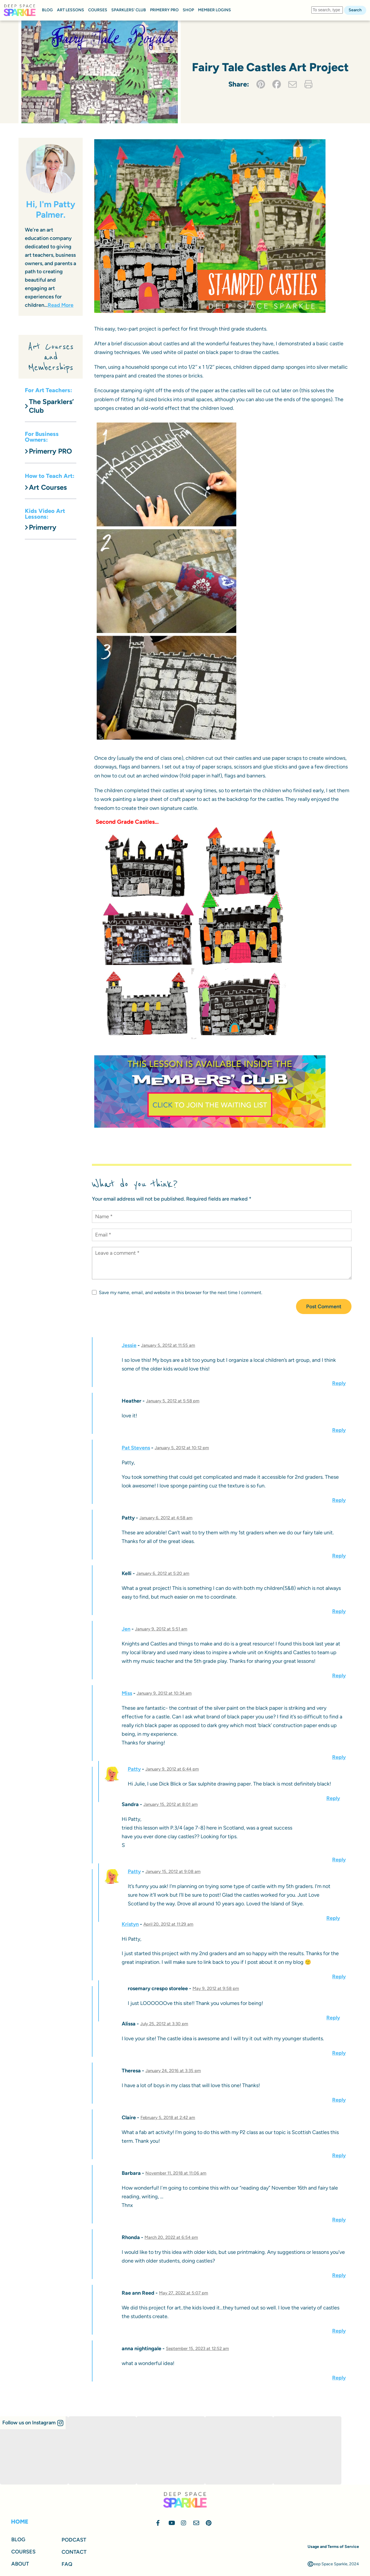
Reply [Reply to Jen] (339, 1675)
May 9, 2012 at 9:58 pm (216, 1988)
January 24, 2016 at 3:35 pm (173, 2070)
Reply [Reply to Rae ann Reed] (339, 2331)
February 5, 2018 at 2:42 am (167, 2117)
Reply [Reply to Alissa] (339, 2053)
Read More (60, 305)
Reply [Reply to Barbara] (339, 2220)
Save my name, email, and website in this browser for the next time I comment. (177, 1292)
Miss (127, 1693)
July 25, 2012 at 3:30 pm (164, 2023)
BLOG (47, 10)
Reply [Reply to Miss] (339, 1757)
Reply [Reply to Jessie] (339, 1383)
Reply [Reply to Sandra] (339, 1859)
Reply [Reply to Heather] (339, 1430)
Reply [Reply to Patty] (339, 1556)
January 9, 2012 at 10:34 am (164, 1693)
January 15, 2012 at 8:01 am (170, 1804)
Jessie (129, 1345)
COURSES (97, 10)
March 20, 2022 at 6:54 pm (171, 2237)
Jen (126, 1629)
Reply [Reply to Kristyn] (339, 1976)
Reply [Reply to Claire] (339, 2155)
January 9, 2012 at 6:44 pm (172, 1769)
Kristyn (130, 1924)
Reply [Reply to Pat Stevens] (339, 1500)
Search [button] (355, 10)
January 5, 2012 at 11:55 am (168, 1345)
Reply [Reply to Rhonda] (339, 2275)
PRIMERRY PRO (164, 10)
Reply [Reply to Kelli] (339, 1611)
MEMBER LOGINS (214, 10)
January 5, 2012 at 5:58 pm (172, 1400)
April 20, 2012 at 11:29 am (168, 1924)
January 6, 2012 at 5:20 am (162, 1573)
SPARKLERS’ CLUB (128, 10)
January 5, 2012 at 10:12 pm (182, 1447)
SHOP (188, 10)
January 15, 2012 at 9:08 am (173, 1871)
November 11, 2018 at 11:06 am (175, 2173)
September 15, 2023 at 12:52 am (197, 2348)
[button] (33, 2422)
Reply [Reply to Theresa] (339, 2100)
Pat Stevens (136, 1448)
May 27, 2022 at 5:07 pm (183, 2293)
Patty (134, 1769)
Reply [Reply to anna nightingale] (339, 2378)
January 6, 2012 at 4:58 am (166, 1517)
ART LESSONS (70, 10)
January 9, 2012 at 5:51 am (161, 1629)
